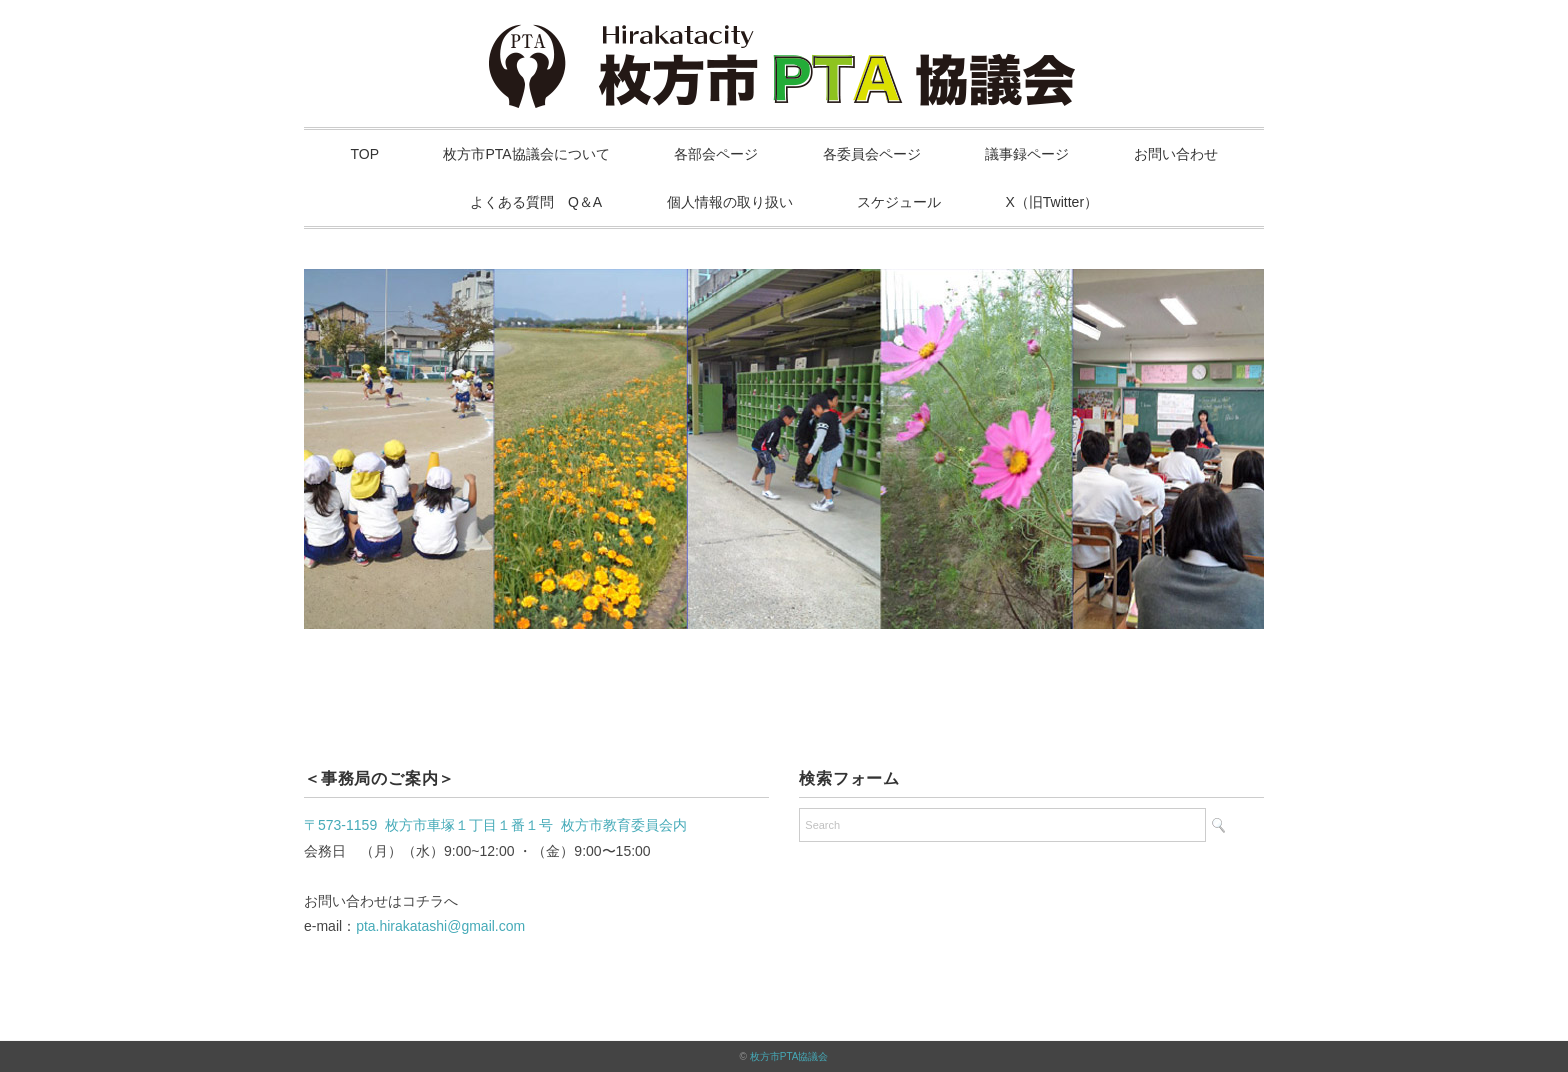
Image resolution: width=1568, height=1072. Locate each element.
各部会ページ (716, 154)
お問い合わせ (1176, 154)
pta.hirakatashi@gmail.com (440, 926)
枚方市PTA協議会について (526, 154)
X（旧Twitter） (1052, 202)
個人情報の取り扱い (730, 202)
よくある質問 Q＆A (536, 202)
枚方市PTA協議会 (789, 1056)
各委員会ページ (872, 154)
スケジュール (899, 202)
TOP (365, 154)
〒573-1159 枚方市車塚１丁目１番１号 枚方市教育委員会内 (495, 825)
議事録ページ (1027, 154)
